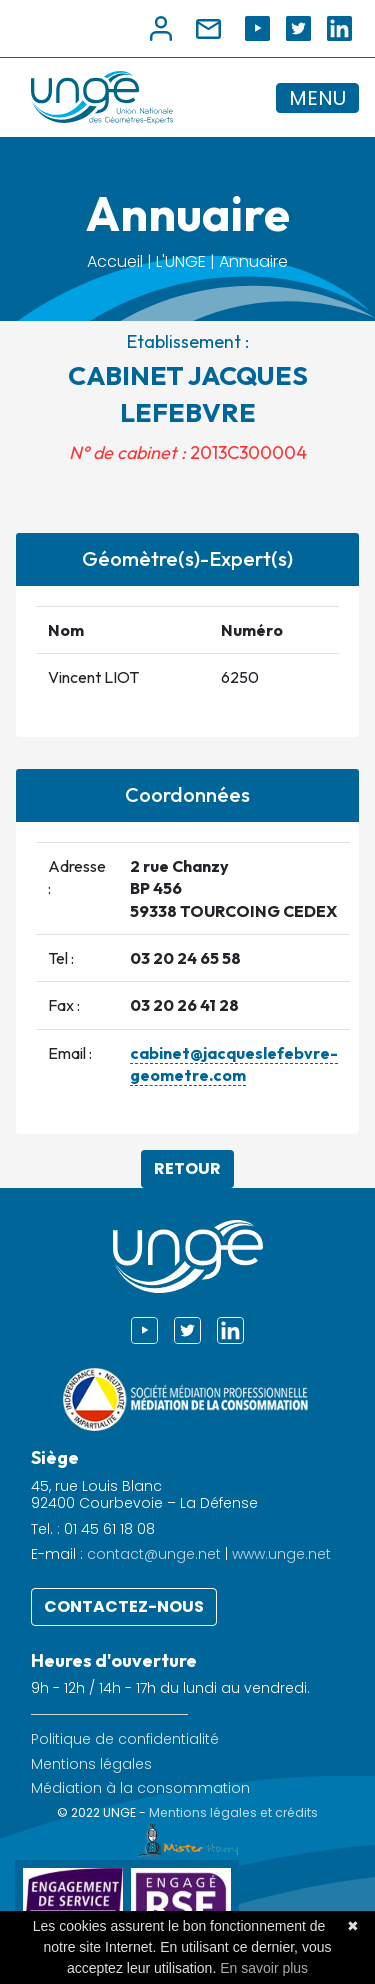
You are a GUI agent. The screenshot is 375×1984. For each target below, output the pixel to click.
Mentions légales (91, 1764)
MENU (317, 98)
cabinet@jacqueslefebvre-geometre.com (234, 1064)
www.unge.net (281, 1554)
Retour (187, 1168)
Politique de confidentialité (125, 1739)
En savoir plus (264, 1968)
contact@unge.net (154, 1554)
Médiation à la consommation (140, 1788)
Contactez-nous (124, 1606)
